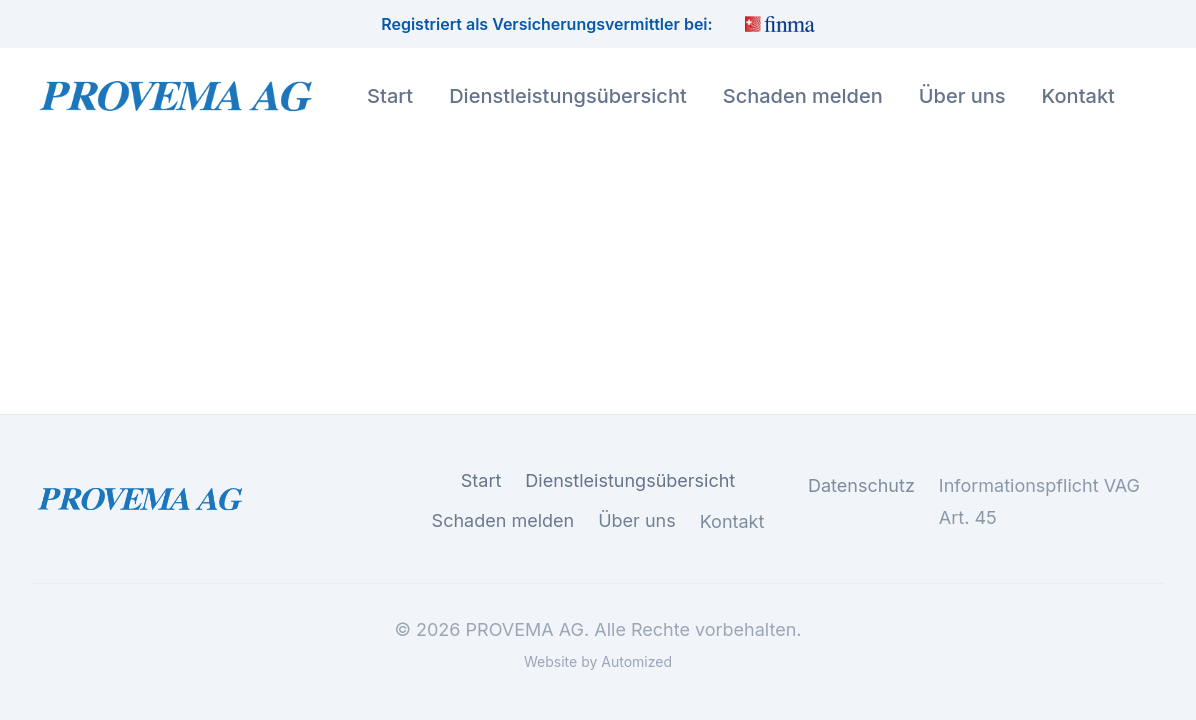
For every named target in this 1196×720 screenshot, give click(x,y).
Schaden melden (803, 96)
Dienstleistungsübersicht (568, 96)
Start (390, 96)
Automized (636, 661)
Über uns (962, 96)
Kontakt (1078, 96)
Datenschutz (861, 487)
